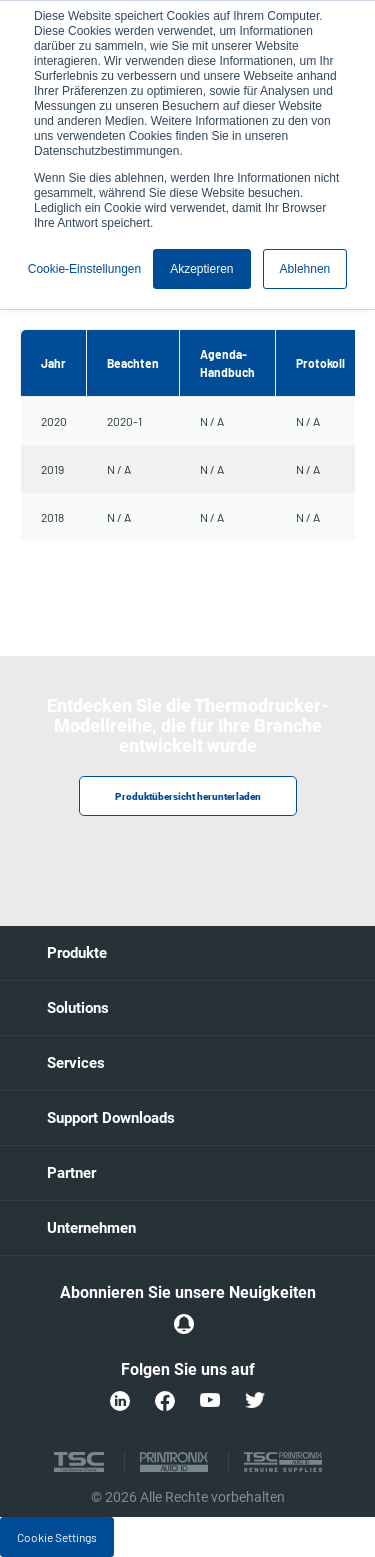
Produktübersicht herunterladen (188, 796)
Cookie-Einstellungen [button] (84, 269)
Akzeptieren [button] (201, 269)
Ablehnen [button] (305, 269)
